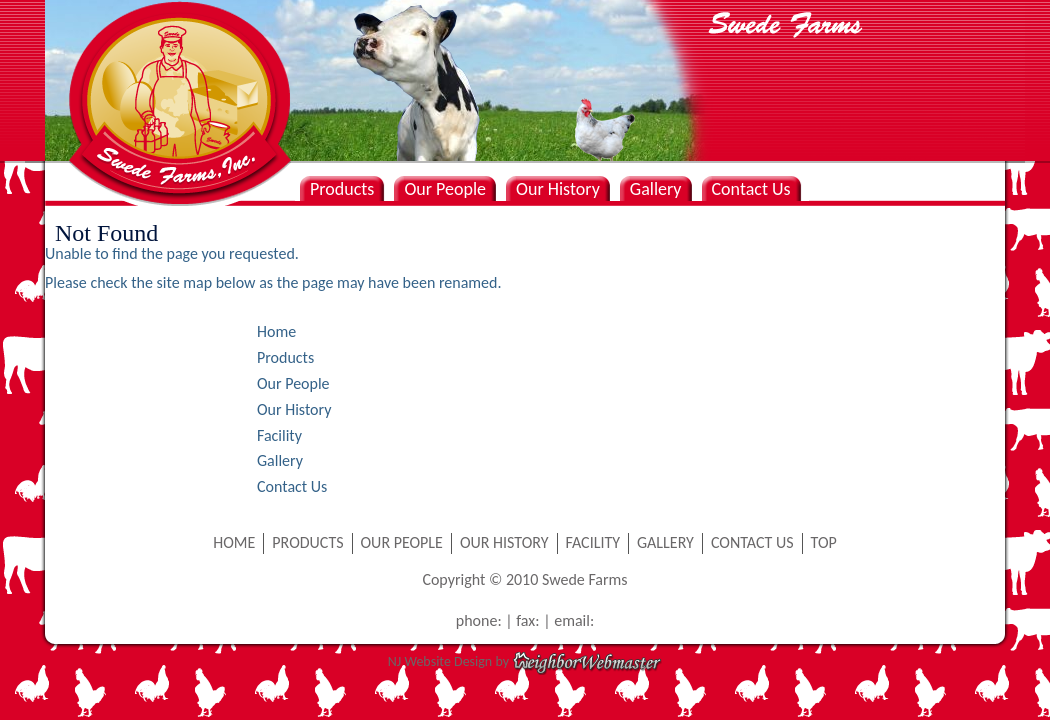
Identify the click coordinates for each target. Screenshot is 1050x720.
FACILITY (593, 542)
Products (342, 189)
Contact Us (751, 189)
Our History (558, 189)
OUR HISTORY (504, 542)
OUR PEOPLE (402, 542)
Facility (279, 435)
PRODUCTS (307, 542)
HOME (234, 542)
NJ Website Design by (525, 661)
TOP (824, 542)
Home (276, 331)
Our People (445, 189)
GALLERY (665, 542)
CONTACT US (752, 542)
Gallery (656, 189)
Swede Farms (175, 70)
